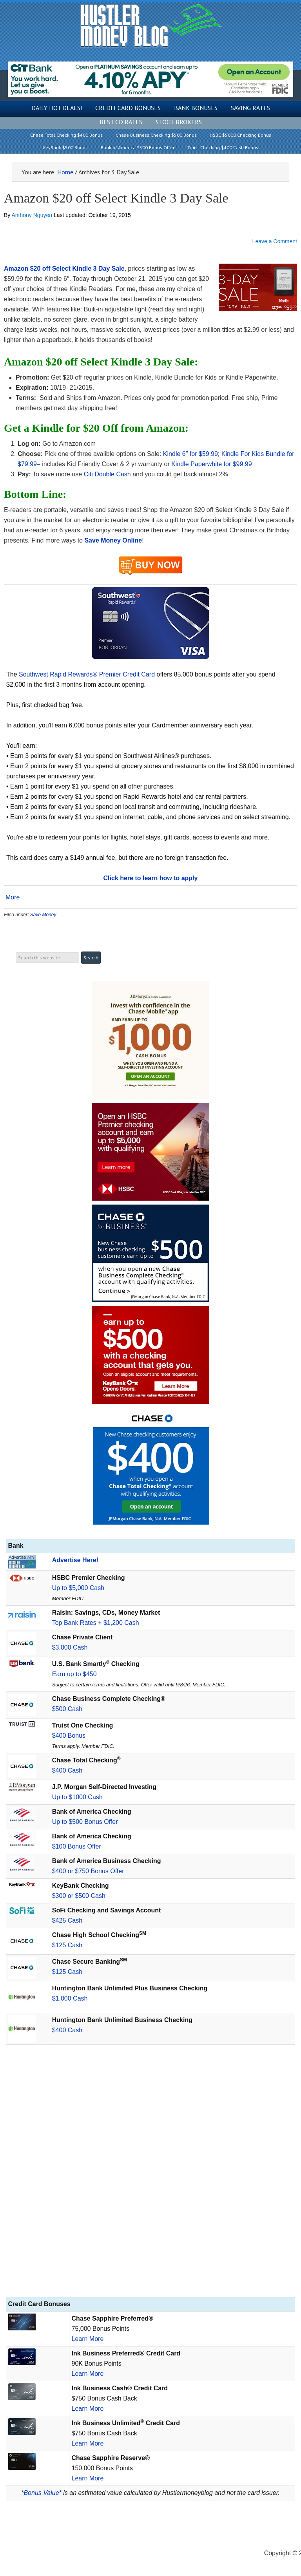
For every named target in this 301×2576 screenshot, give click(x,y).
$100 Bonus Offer (76, 1846)
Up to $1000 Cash (77, 1797)
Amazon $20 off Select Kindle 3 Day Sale (116, 198)
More (12, 897)
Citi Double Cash (107, 474)
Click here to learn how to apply (150, 878)
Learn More (87, 2338)
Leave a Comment (274, 241)
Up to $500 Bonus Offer (85, 1821)
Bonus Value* (42, 2492)
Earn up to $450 (74, 1674)
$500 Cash (67, 1709)
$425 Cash (67, 1920)
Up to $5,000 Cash (78, 1588)
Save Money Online (113, 540)
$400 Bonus (68, 1735)
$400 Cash (67, 1770)
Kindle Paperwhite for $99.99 (211, 464)
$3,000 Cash (70, 1647)
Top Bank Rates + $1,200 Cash (95, 1622)
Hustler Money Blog (151, 25)
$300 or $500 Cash (78, 1895)
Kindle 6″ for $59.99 (190, 453)
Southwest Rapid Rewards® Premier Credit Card (87, 674)
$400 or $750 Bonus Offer (88, 1871)
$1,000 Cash (70, 1998)
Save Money (43, 914)
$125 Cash (67, 1945)
